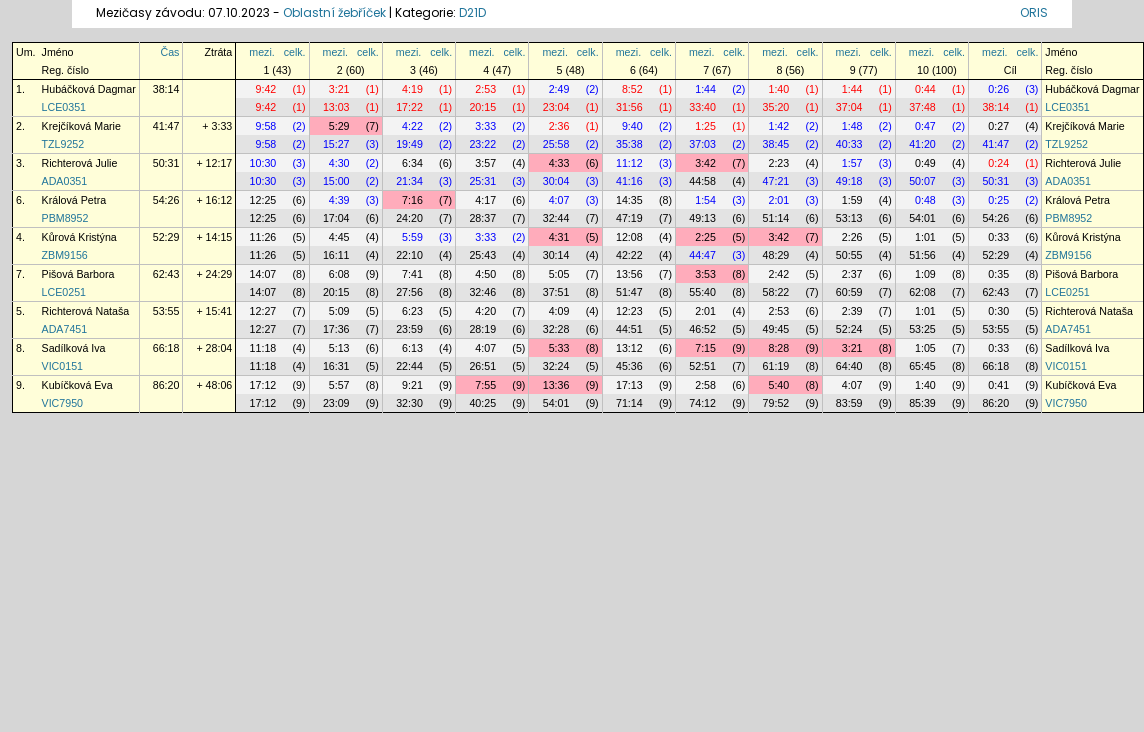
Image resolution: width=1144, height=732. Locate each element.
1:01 (925, 237)
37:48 (922, 107)
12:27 (263, 311)
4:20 (485, 311)
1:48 (852, 126)
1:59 (852, 200)
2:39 (852, 311)
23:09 (336, 403)
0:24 (998, 163)
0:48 (925, 200)
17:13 (629, 385)
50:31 (166, 163)
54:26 (166, 200)
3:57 (485, 163)
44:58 (702, 181)
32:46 (482, 292)
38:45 (776, 144)
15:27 (336, 144)
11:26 (263, 237)
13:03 (336, 107)
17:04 (336, 218)
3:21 (339, 89)
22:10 (409, 255)
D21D (472, 12)
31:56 (629, 107)
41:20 (922, 144)
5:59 (412, 237)
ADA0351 (65, 181)
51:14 (776, 218)
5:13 (339, 348)
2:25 (705, 237)
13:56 (629, 274)
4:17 (485, 200)
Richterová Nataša (86, 311)
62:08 (922, 292)
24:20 (409, 218)
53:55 (166, 311)
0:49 (925, 163)
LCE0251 (64, 292)
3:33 (485, 126)
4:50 (485, 274)
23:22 (482, 144)
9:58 (266, 126)
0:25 (998, 200)
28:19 (482, 329)
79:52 (776, 403)
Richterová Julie (80, 163)
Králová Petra (74, 200)
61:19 (776, 366)
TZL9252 (63, 144)
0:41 (998, 385)
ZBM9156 (65, 255)
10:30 (263, 163)
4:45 (339, 237)
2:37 (852, 274)
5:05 (559, 274)
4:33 (559, 163)
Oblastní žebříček (334, 12)
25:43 (482, 255)
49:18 (849, 181)
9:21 (412, 385)
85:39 (922, 403)
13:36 (556, 385)
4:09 (559, 311)
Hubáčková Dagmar (89, 89)
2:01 (778, 200)
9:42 (266, 89)
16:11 (336, 255)
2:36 (559, 126)
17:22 (409, 107)
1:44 (705, 89)
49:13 (702, 218)
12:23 (629, 311)
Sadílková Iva (74, 348)
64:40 (849, 366)
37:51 (556, 292)
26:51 (482, 366)
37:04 (849, 107)
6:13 (412, 348)
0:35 (998, 274)
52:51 (702, 366)
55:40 (702, 292)
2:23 (778, 163)
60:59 (849, 292)
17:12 (263, 385)
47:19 (629, 218)
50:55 (849, 255)
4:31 (559, 237)
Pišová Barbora (78, 274)
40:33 (849, 144)
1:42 (778, 126)
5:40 (778, 385)
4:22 (412, 126)
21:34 (409, 181)
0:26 (998, 89)
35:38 (629, 144)
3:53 (705, 274)
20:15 (482, 107)
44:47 (702, 255)
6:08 (339, 274)
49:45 (776, 329)
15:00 (336, 181)
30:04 (556, 181)
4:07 (559, 200)
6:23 (412, 311)
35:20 (776, 107)
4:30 (339, 163)
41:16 (629, 181)
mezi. (261, 52)
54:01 (922, 218)
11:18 (263, 348)
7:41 (412, 274)
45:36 (629, 366)
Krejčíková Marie (81, 126)
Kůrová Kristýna (79, 237)
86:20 (166, 385)
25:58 (556, 144)
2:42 (778, 274)
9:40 (632, 126)
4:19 (412, 89)
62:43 (166, 274)
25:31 (482, 181)
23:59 (409, 329)
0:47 (925, 126)
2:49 (559, 89)
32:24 (556, 366)
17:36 (336, 329)
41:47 (166, 126)
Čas (169, 52)
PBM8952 (65, 218)
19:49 (409, 144)
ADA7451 (65, 329)
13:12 (629, 348)
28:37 (482, 218)
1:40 (778, 89)
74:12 (702, 403)
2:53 (485, 89)
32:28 (556, 329)
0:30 (998, 311)
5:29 (339, 126)
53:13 (849, 218)
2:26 (852, 237)
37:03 (702, 144)
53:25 (922, 329)
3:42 (705, 163)
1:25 (705, 126)
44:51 (629, 329)
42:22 (629, 255)
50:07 (922, 181)
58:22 (776, 292)
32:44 (556, 218)
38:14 (166, 89)
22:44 (409, 366)
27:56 (409, 292)
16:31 (336, 366)
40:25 (482, 403)
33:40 (702, 107)
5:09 (339, 311)
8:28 (778, 348)
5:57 (339, 385)
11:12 (629, 163)
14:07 (263, 274)
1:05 (925, 348)
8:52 (632, 89)
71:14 (629, 403)
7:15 (705, 348)
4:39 (339, 200)
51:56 (922, 255)
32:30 (409, 403)
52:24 (849, 329)
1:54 (705, 200)
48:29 (776, 255)
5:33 (559, 348)
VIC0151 (62, 366)
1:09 (925, 274)
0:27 (998, 126)
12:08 (629, 237)
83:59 (849, 403)
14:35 (629, 200)
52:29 (166, 237)
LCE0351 (64, 107)
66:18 (166, 348)
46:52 (702, 329)
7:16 (412, 200)
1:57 (852, 163)
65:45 (922, 366)
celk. (295, 52)
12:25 (263, 200)
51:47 (629, 292)
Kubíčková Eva (77, 385)
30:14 (556, 255)
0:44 (925, 89)
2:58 (705, 385)
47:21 (776, 181)
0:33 (998, 237)
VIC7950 (62, 403)
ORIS (1034, 12)
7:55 (485, 385)
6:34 (412, 163)
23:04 (556, 107)
